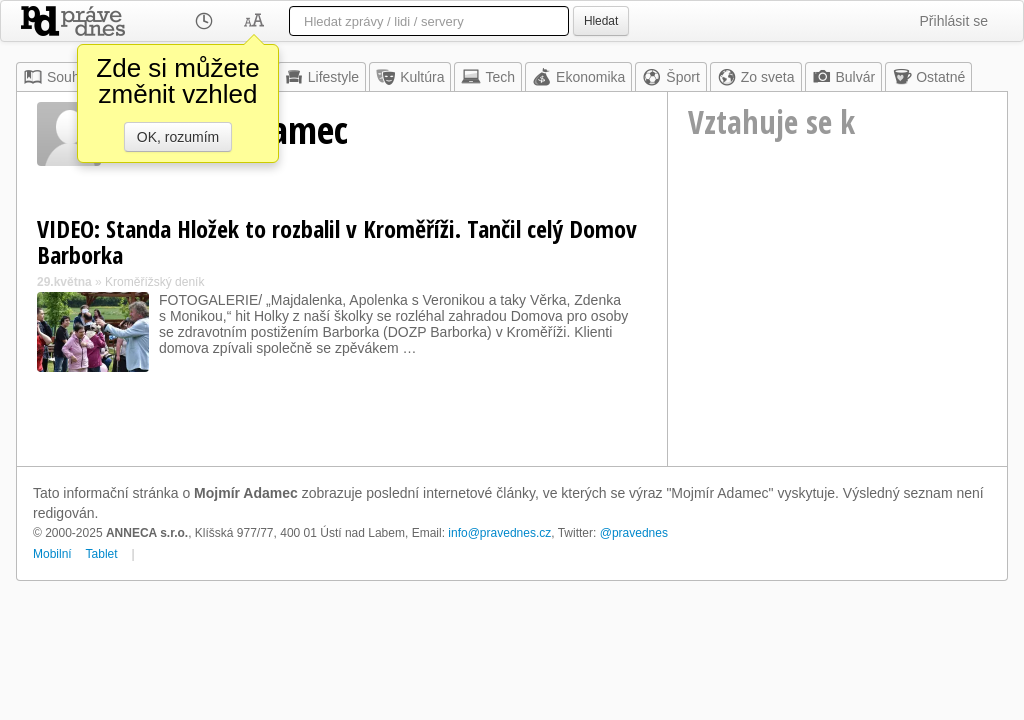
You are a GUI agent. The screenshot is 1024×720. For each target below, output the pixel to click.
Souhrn (57, 77)
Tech (488, 77)
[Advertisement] (837, 331)
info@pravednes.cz (499, 533)
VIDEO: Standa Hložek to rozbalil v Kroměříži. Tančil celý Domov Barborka (337, 241)
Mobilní (52, 554)
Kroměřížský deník (154, 282)
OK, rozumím (178, 137)
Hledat (601, 21)
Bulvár (844, 77)
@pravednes (634, 533)
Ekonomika (578, 77)
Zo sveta (756, 77)
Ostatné (928, 77)
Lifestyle (321, 77)
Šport (670, 77)
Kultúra (410, 77)
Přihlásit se (954, 21)
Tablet (102, 554)
